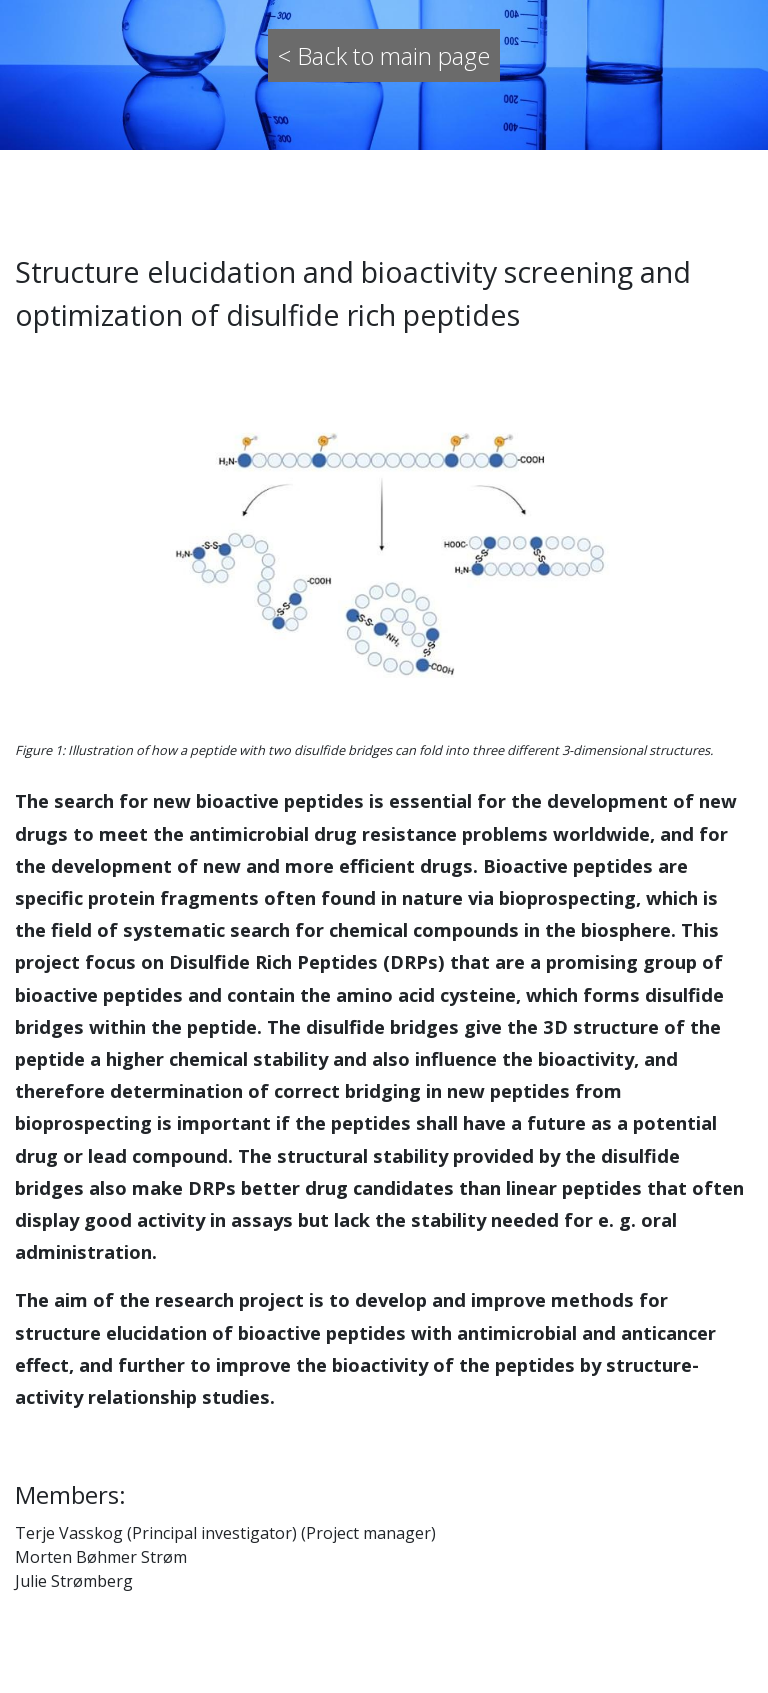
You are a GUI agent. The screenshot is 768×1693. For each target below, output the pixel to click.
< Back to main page (384, 55)
